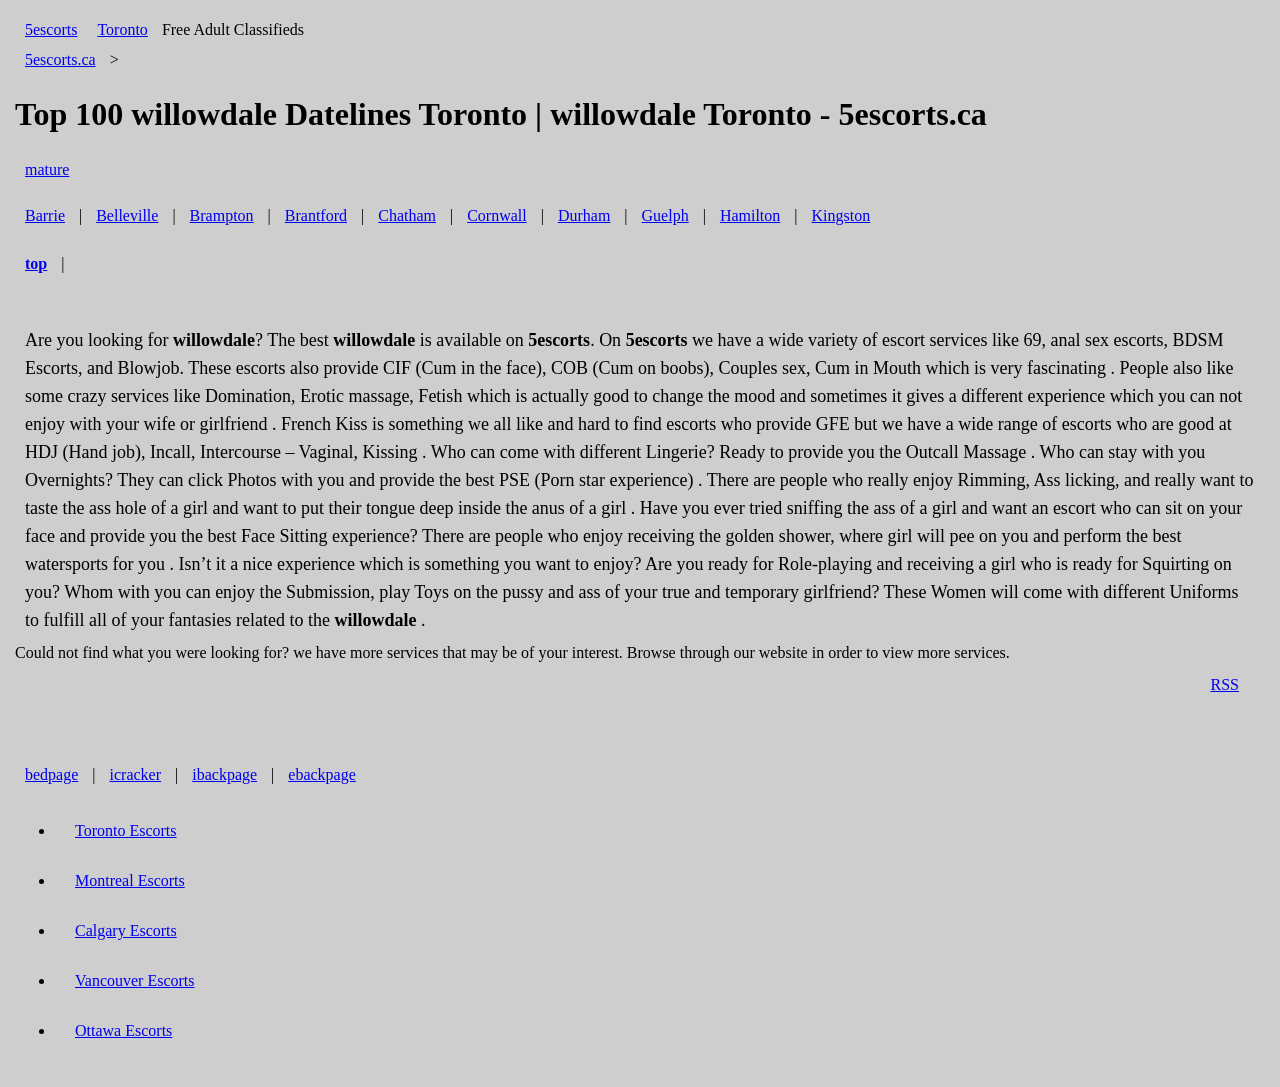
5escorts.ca (60, 59)
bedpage (51, 774)
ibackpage (224, 774)
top (36, 263)
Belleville (127, 215)
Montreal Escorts (130, 880)
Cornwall (497, 215)
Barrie (45, 215)
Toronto (122, 29)
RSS (1225, 684)
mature (47, 169)
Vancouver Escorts (135, 980)
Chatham (407, 215)
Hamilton (750, 215)
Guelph (665, 215)
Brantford (316, 215)
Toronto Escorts (126, 830)
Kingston (841, 215)
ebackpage (322, 774)
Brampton (222, 215)
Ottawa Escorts (123, 1030)
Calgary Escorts (126, 930)
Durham (584, 215)
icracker (136, 774)
